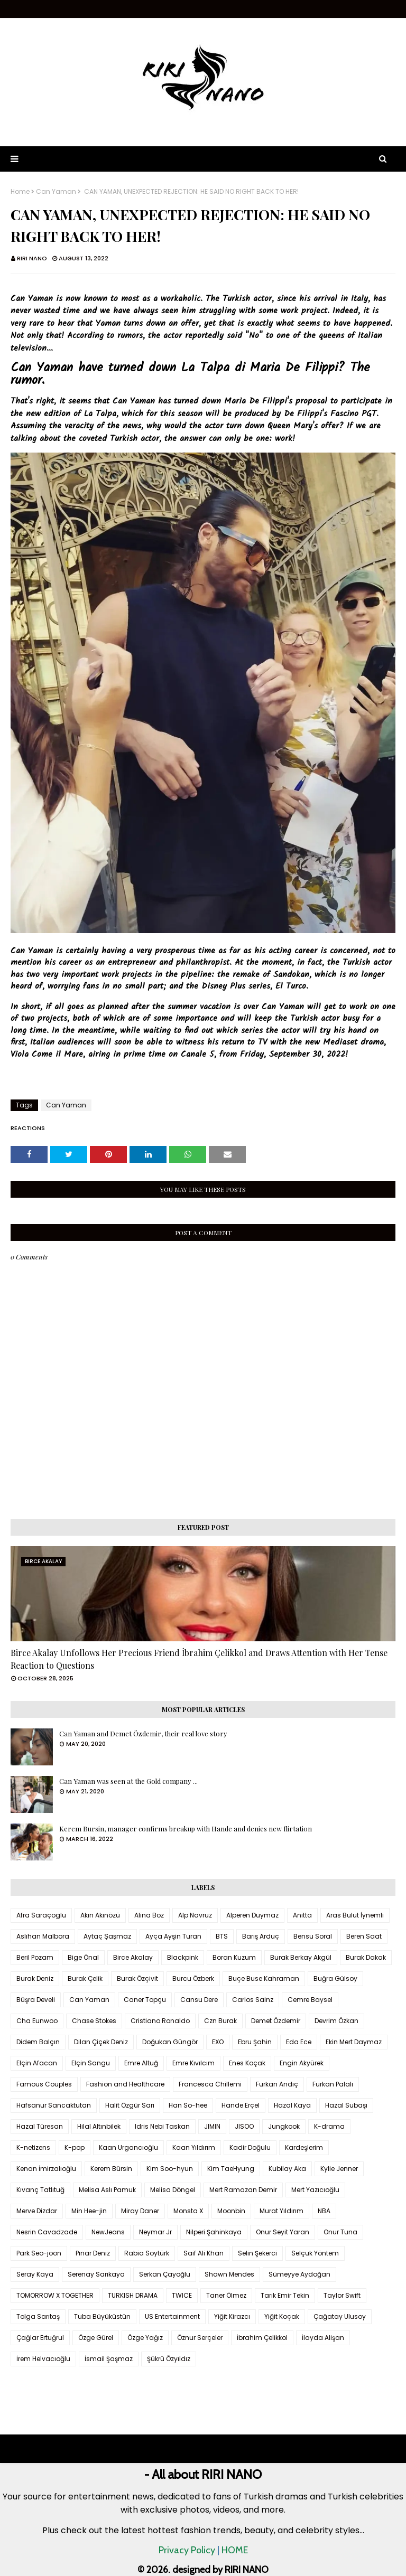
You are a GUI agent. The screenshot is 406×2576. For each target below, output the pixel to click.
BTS (222, 1936)
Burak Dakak (366, 1957)
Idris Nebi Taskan (162, 2126)
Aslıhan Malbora (42, 1936)
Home (20, 191)
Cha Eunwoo (37, 2020)
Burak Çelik (85, 1978)
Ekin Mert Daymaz (354, 2041)
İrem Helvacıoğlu (43, 2358)
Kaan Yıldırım (193, 2147)
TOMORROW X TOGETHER (55, 2295)
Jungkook (284, 2126)
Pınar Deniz (93, 2253)
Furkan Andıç (277, 2084)
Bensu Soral (312, 1936)
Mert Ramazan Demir (243, 2189)
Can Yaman (56, 191)
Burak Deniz (34, 1978)
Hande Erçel (241, 2105)
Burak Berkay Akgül (300, 1957)
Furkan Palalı (332, 2084)
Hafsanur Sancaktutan (53, 2105)
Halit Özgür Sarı (129, 2105)
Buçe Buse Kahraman (263, 1978)
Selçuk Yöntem (315, 2253)
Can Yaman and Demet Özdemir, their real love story (143, 1733)
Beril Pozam (34, 1957)
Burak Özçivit (137, 1978)
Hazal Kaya (292, 2105)
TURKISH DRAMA (133, 2295)
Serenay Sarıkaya (96, 2274)
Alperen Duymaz (252, 1915)
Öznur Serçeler (200, 2337)
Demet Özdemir (275, 2020)
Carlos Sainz (252, 1999)
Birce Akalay (133, 1957)
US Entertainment (172, 2316)
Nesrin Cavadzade (46, 2231)
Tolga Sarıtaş (38, 2316)
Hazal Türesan (39, 2126)
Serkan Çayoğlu (164, 2274)
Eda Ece (298, 2041)
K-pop (74, 2147)
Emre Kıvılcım (193, 2062)
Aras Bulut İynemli (355, 1915)
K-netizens (33, 2147)
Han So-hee (188, 2105)
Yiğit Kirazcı (232, 2316)
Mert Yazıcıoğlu (315, 2189)
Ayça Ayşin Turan (173, 1936)
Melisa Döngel (172, 2189)
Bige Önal (83, 1957)
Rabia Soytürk (146, 2253)
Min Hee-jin (89, 2210)
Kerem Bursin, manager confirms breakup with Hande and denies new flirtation (185, 1828)
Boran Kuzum (234, 1957)
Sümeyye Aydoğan (299, 2274)
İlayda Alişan (323, 2337)
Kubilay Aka (287, 2168)
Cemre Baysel (310, 1999)
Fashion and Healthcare (125, 2084)
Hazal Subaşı (346, 2105)
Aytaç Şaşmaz (107, 1936)
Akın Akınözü (100, 1915)
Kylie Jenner (339, 2168)
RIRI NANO (32, 258)
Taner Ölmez (226, 2295)
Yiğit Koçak (281, 2316)
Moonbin (231, 2210)
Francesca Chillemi (210, 2084)
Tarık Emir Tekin (285, 2295)
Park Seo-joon (38, 2253)
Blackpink (182, 1957)
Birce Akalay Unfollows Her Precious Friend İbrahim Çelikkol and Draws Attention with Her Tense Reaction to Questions (199, 1659)
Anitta (302, 1915)
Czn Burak (220, 2020)
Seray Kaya (34, 2274)
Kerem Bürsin (111, 2168)
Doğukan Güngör (170, 2041)
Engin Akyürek (302, 2062)
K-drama (329, 2126)
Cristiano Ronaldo (160, 2020)
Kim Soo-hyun (169, 2168)
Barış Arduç (260, 1936)
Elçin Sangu (90, 2062)
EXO (218, 2041)
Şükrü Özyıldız (168, 2358)
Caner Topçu (145, 1999)
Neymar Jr (155, 2231)
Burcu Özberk (193, 1978)
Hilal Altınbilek (99, 2126)
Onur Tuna (340, 2231)
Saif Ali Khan (203, 2253)
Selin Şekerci (257, 2253)
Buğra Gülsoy (335, 1978)
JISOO (244, 2126)
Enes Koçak (247, 2062)
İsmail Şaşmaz (109, 2358)
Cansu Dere (199, 1999)
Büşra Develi (35, 1999)
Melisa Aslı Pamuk (107, 2189)
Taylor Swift (342, 2295)
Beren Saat (364, 1936)
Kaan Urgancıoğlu (128, 2147)
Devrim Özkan (336, 2020)
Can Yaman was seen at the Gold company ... (128, 1780)
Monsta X (188, 2210)
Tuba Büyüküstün (102, 2316)
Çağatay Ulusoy (339, 2316)
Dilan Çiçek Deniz (101, 2041)
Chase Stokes (94, 2020)
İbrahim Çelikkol (262, 2337)
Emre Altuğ (141, 2062)
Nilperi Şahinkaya (214, 2231)
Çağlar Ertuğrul (40, 2337)
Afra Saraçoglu (41, 1915)
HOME (235, 2550)
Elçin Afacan (36, 2062)
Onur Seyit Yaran (282, 2231)
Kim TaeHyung (230, 2168)
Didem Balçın (38, 2041)
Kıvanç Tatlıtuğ (40, 2189)
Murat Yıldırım (281, 2210)
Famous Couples (44, 2084)
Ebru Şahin (255, 2041)
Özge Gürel (95, 2337)
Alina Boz (149, 1915)
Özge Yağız (145, 2337)
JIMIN (212, 2126)
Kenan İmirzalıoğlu (46, 2168)
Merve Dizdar (36, 2210)
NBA (324, 2210)
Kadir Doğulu (250, 2147)
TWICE (182, 2295)
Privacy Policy (187, 2550)
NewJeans (108, 2231)
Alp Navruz (195, 1915)
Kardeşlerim (304, 2147)
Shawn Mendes (229, 2274)
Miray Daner (140, 2210)
